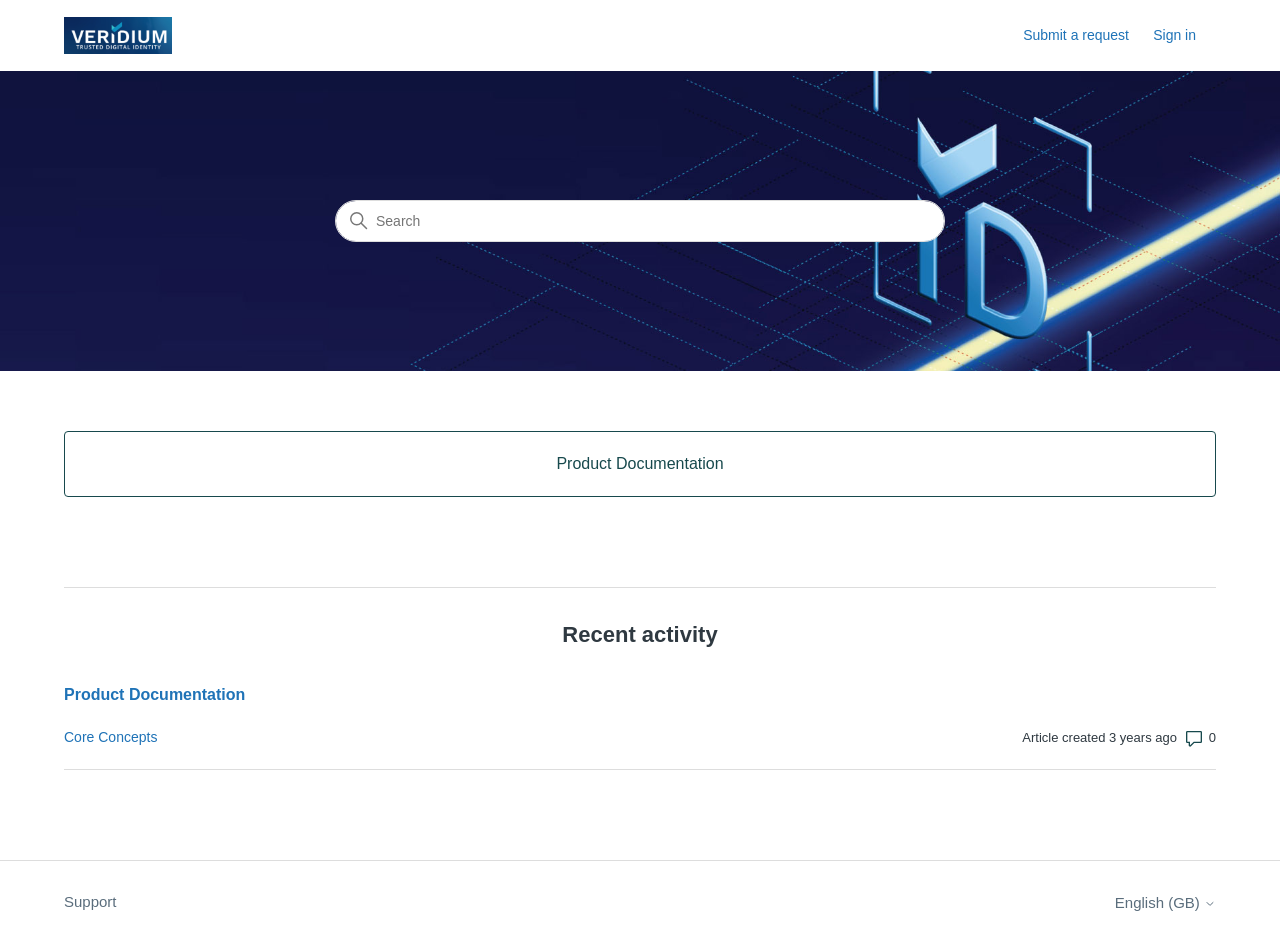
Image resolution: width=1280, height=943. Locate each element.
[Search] (640, 221)
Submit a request (1076, 35)
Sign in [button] (1174, 35)
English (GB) (1165, 902)
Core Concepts (110, 737)
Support (90, 901)
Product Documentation (154, 694)
